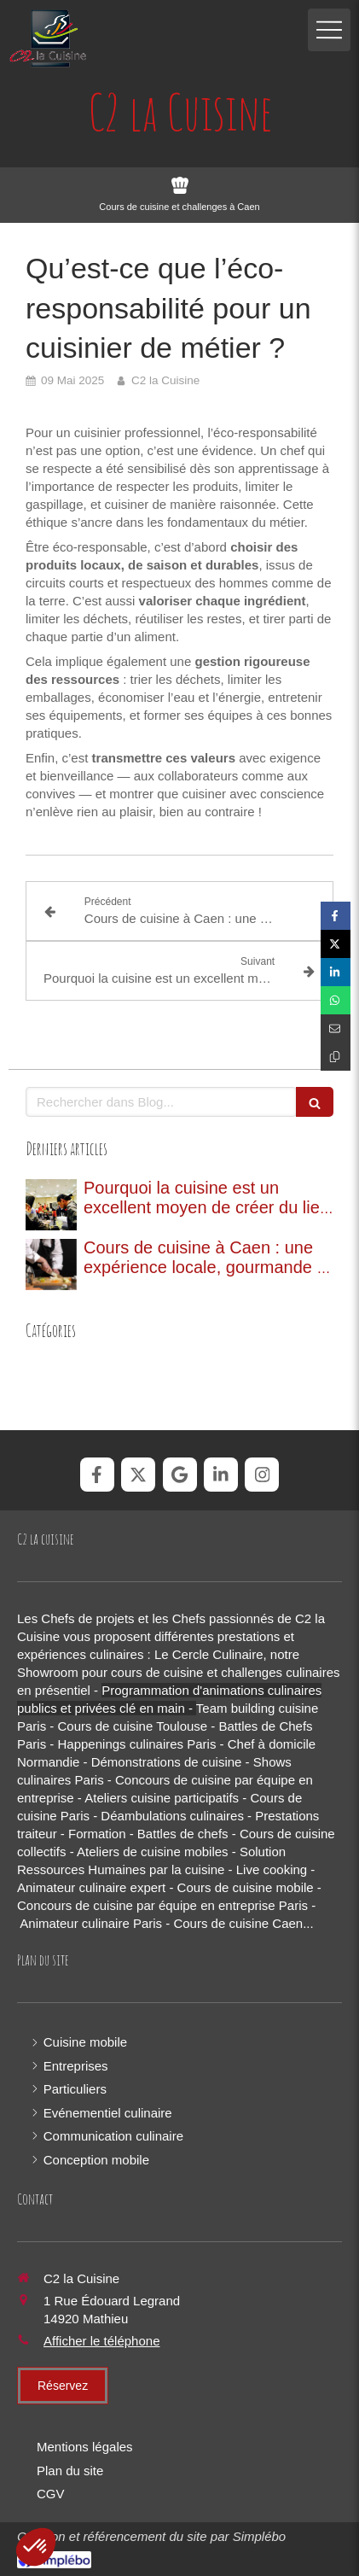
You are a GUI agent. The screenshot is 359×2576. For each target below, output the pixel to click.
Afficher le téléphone (101, 2341)
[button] (35, 2546)
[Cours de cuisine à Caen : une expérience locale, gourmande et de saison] (51, 1264)
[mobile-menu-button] (329, 30)
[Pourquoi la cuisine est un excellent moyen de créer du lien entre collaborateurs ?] (51, 1204)
